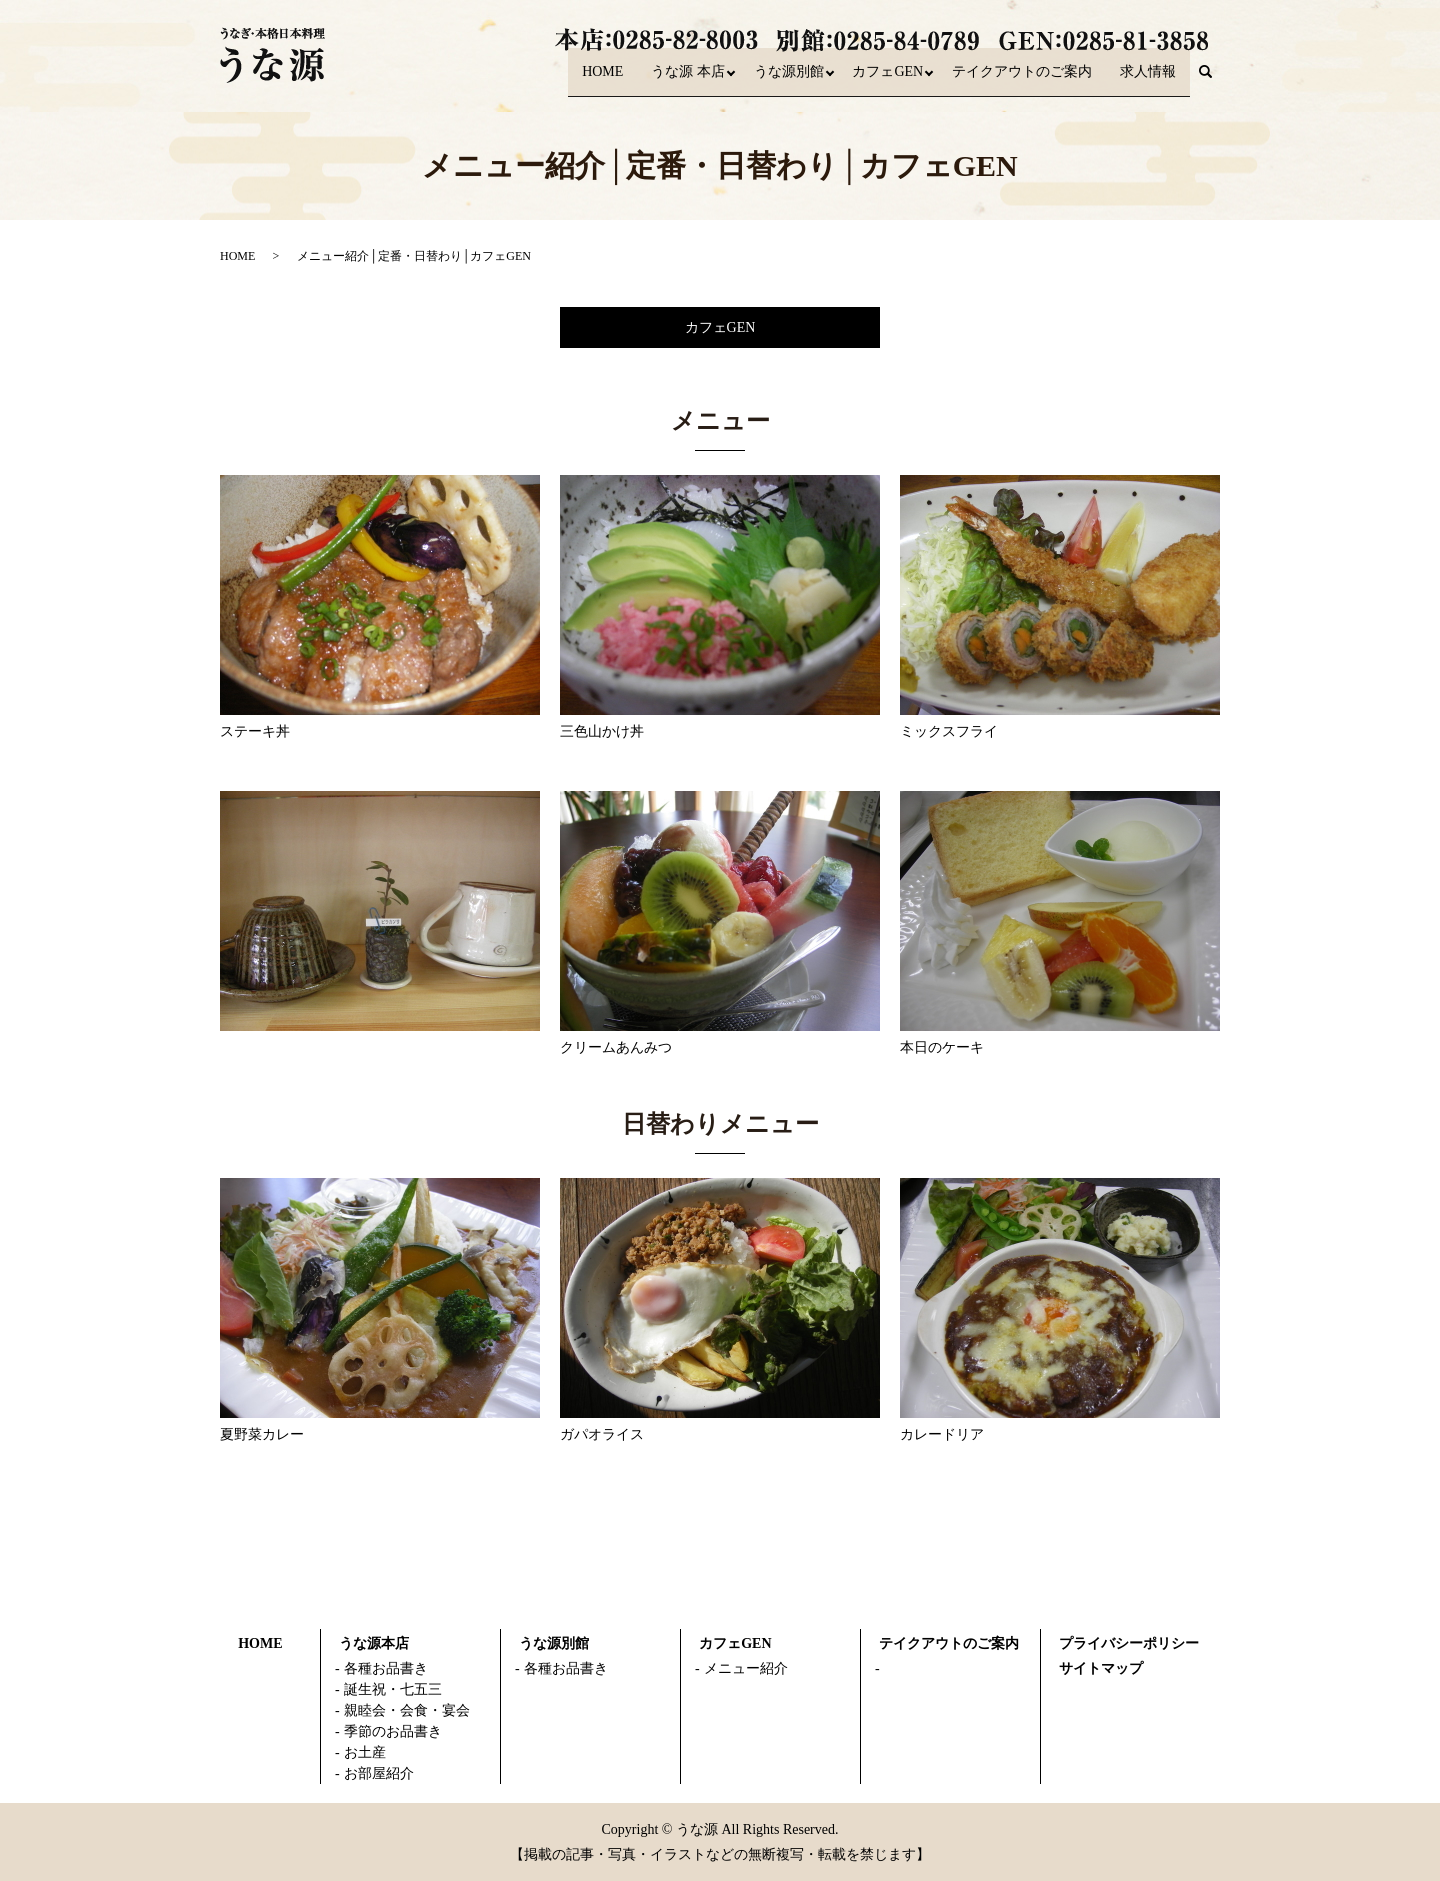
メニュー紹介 (746, 1668)
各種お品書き (386, 1668)
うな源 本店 (670, 80)
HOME (583, 80)
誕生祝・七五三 (393, 1689)
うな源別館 (776, 80)
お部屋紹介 (379, 1773)
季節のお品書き (393, 1731)
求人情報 (1148, 80)
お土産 (365, 1752)
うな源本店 (374, 1643)
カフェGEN (881, 80)
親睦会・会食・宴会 (407, 1710)
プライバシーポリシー (1129, 1643)
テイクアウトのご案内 (1022, 80)
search (1213, 81)
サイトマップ (1101, 1668)
